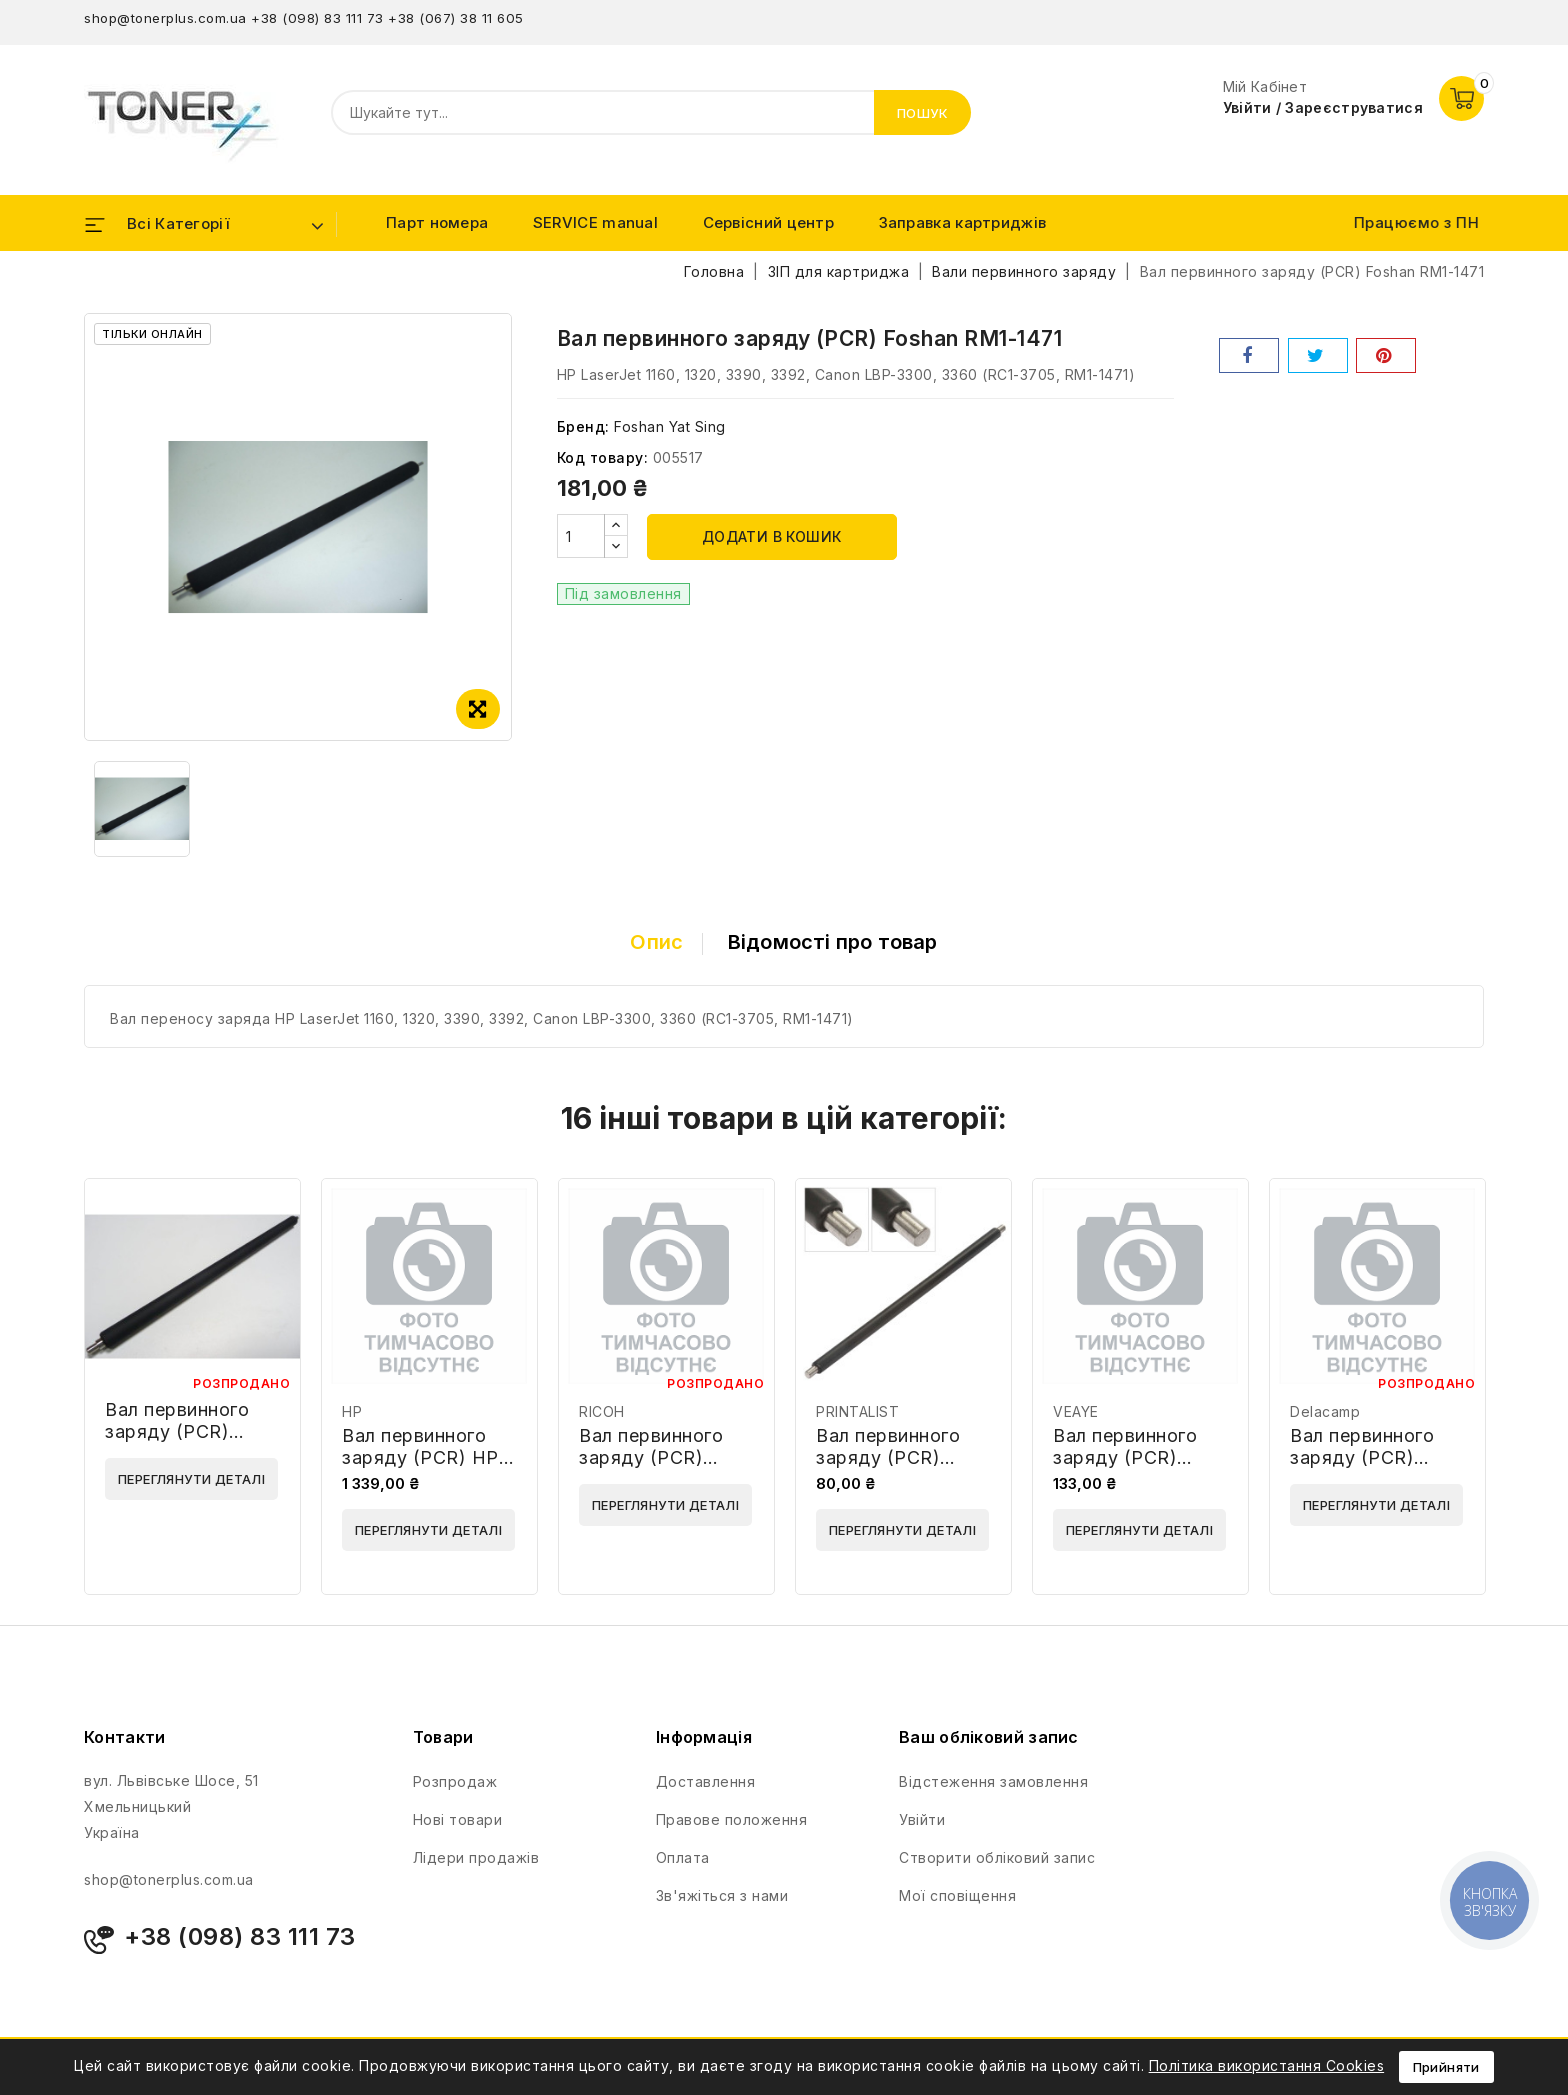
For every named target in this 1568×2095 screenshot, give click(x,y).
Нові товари (458, 1819)
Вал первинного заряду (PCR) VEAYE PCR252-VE (1138, 1457)
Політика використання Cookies (1267, 2065)
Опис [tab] (656, 942)
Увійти (922, 1819)
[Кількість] (581, 536)
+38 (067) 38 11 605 (456, 18)
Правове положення (732, 1819)
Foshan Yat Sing (670, 426)
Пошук (923, 113)
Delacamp (1325, 1411)
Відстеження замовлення (993, 1781)
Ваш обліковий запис (989, 1737)
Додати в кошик (772, 536)
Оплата (683, 1857)
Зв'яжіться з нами (722, 1895)
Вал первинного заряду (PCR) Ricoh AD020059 (655, 1457)
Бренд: (583, 426)
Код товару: (603, 457)
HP (352, 1411)
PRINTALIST (857, 1411)
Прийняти (1446, 2067)
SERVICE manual (595, 222)
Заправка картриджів (963, 222)
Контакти (124, 1737)
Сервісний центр (769, 222)
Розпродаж (455, 1781)
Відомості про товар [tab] (833, 942)
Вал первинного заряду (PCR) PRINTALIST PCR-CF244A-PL (897, 1468)
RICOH (602, 1411)
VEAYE (1076, 1411)
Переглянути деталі (191, 1479)
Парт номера (437, 222)
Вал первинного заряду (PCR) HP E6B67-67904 (420, 1457)
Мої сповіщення (957, 1895)
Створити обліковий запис (997, 1857)
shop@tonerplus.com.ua (165, 18)
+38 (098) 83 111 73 (317, 18)
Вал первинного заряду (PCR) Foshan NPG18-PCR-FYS (177, 1442)
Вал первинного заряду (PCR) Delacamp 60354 (1366, 1457)
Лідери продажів (476, 1857)
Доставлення (706, 1781)
